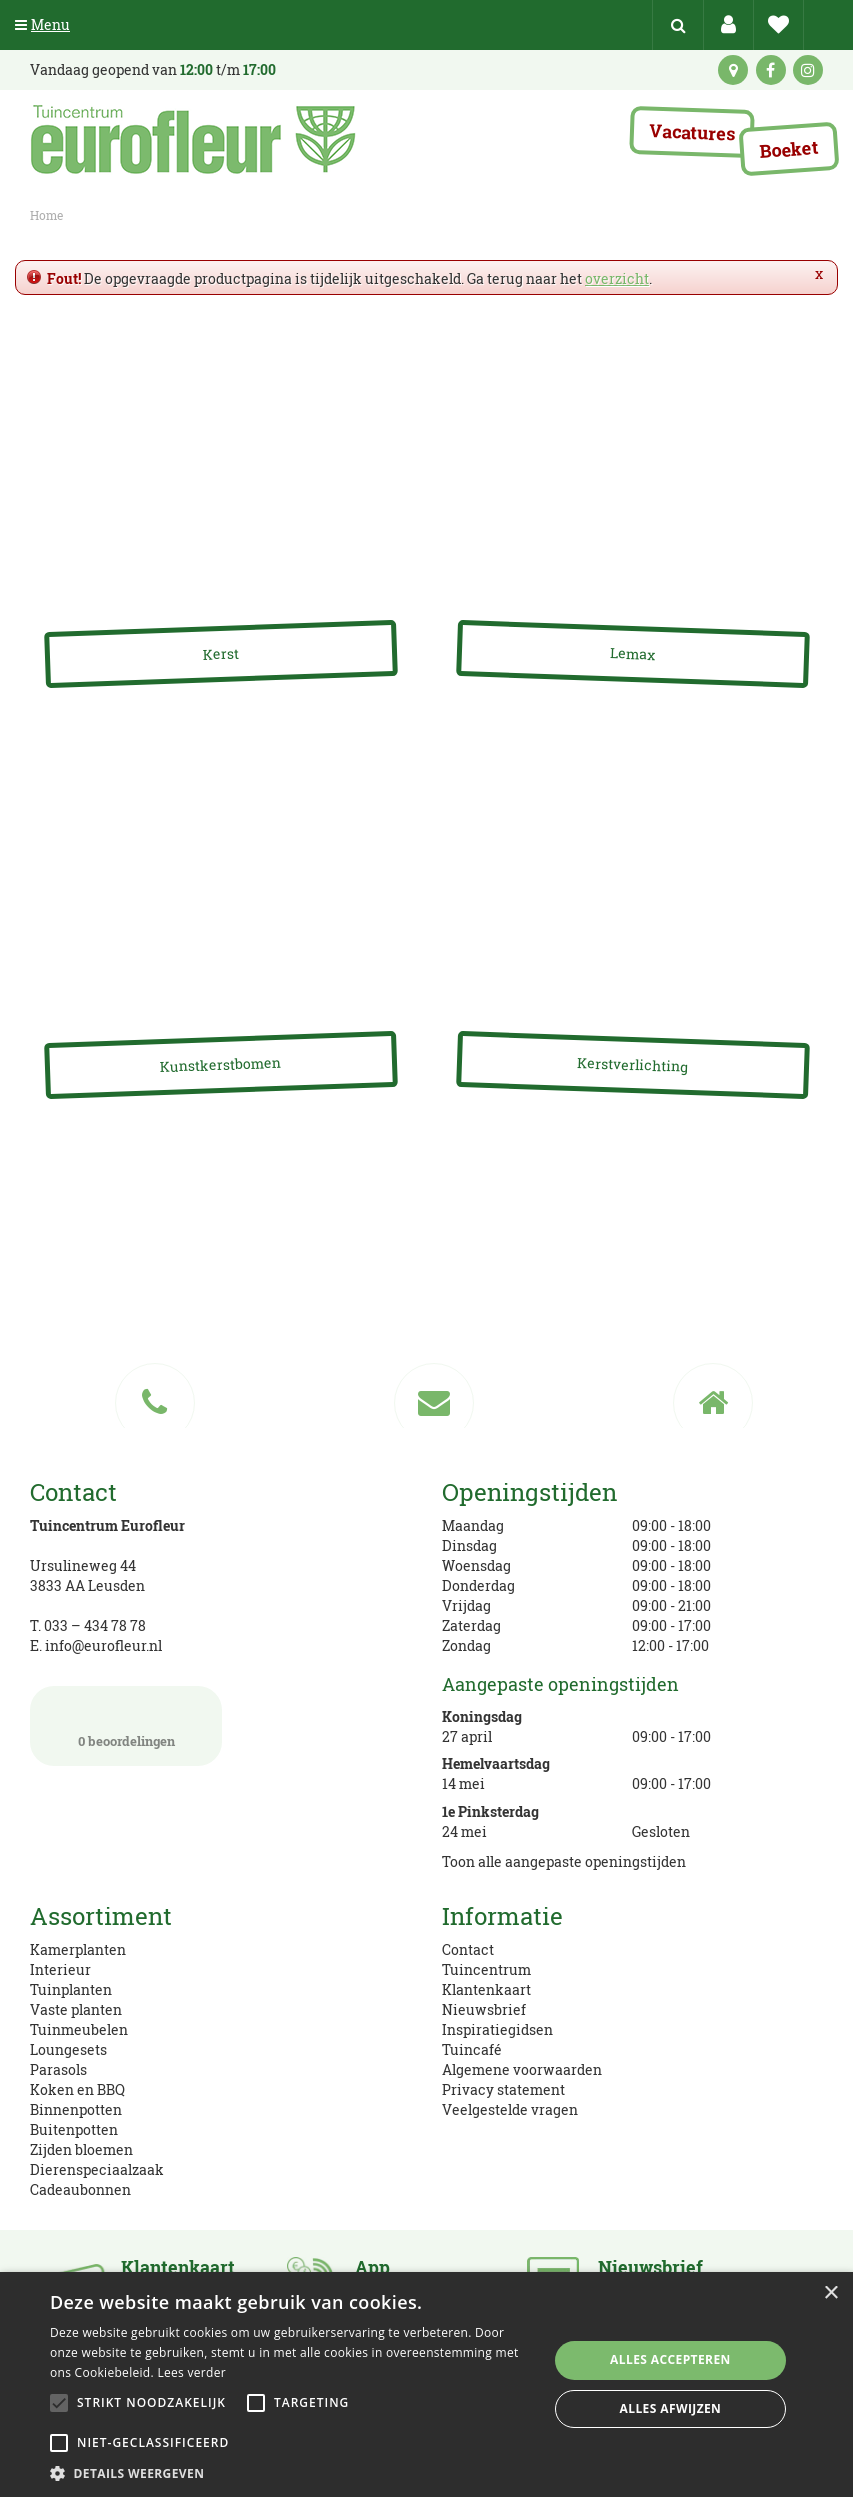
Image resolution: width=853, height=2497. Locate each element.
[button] (291, 2472)
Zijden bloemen (81, 2149)
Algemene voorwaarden (522, 2069)
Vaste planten (76, 2009)
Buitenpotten (74, 2129)
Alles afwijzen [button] (671, 2408)
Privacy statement (503, 2089)
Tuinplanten (71, 1989)
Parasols (58, 2069)
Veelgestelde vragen (510, 2109)
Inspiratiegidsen (497, 2029)
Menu (42, 24)
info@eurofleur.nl (103, 1645)
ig (808, 70)
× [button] (830, 2293)
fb (771, 70)
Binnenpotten (76, 2109)
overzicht (617, 278)
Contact (468, 1949)
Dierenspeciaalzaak (97, 2169)
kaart (733, 70)
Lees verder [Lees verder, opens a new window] (191, 2372)
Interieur (60, 1969)
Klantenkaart (486, 1989)
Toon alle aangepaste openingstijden (564, 1861)
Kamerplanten (78, 1949)
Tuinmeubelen (79, 2029)
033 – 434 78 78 (95, 1625)
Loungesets (68, 2049)
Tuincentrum (486, 1969)
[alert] (426, 2384)
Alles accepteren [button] (670, 2359)
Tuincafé (472, 2049)
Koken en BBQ (77, 2089)
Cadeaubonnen (80, 2189)
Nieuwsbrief (484, 2009)
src (678, 25)
